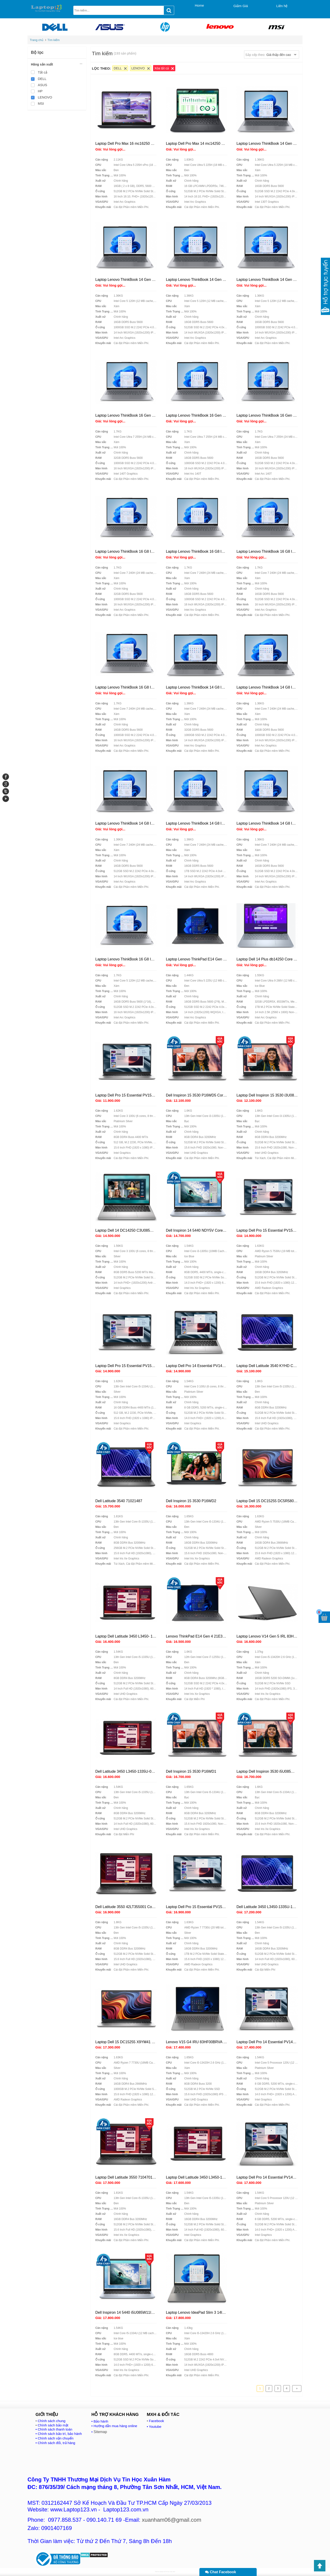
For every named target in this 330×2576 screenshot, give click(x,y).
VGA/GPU (101, 201)
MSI (41, 103)
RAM (98, 186)
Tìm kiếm (53, 40)
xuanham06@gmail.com (171, 2520)
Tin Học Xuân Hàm (170, 2571)
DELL (42, 79)
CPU (98, 165)
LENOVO (45, 97)
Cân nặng (101, 159)
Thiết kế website (159, 2571)
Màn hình (101, 196)
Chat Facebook (220, 2572)
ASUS (42, 85)
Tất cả (42, 72)
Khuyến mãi (103, 207)
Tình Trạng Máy (104, 175)
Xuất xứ (100, 180)
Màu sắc (100, 170)
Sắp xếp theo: (268, 55)
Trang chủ (36, 40)
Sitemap (100, 2432)
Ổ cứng (100, 191)
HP (40, 91)
